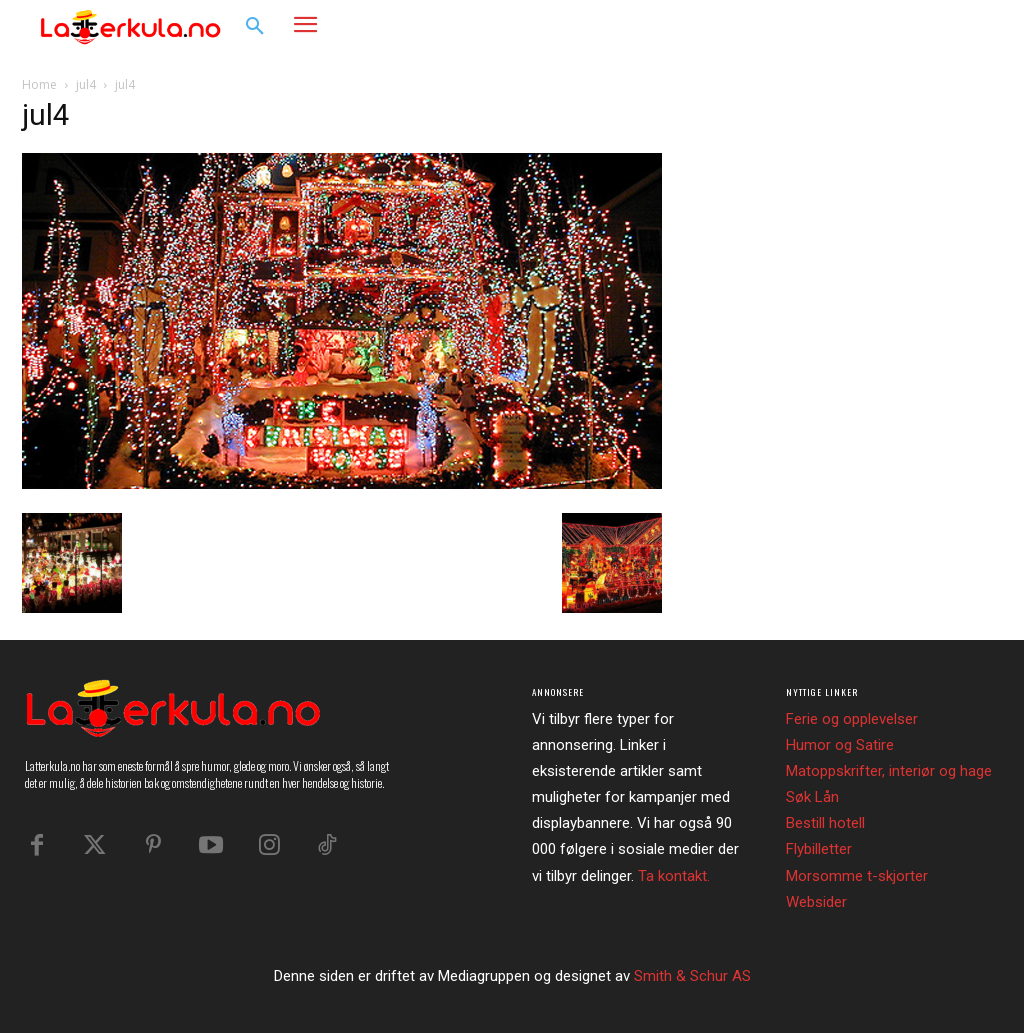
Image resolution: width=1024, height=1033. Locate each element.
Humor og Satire (840, 745)
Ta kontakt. (674, 876)
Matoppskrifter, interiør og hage (889, 771)
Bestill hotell (825, 823)
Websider (816, 902)
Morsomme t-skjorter (857, 876)
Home (39, 84)
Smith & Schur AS (692, 976)
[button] (255, 27)
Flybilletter (819, 849)
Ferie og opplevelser (852, 719)
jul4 (86, 84)
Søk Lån (812, 797)
